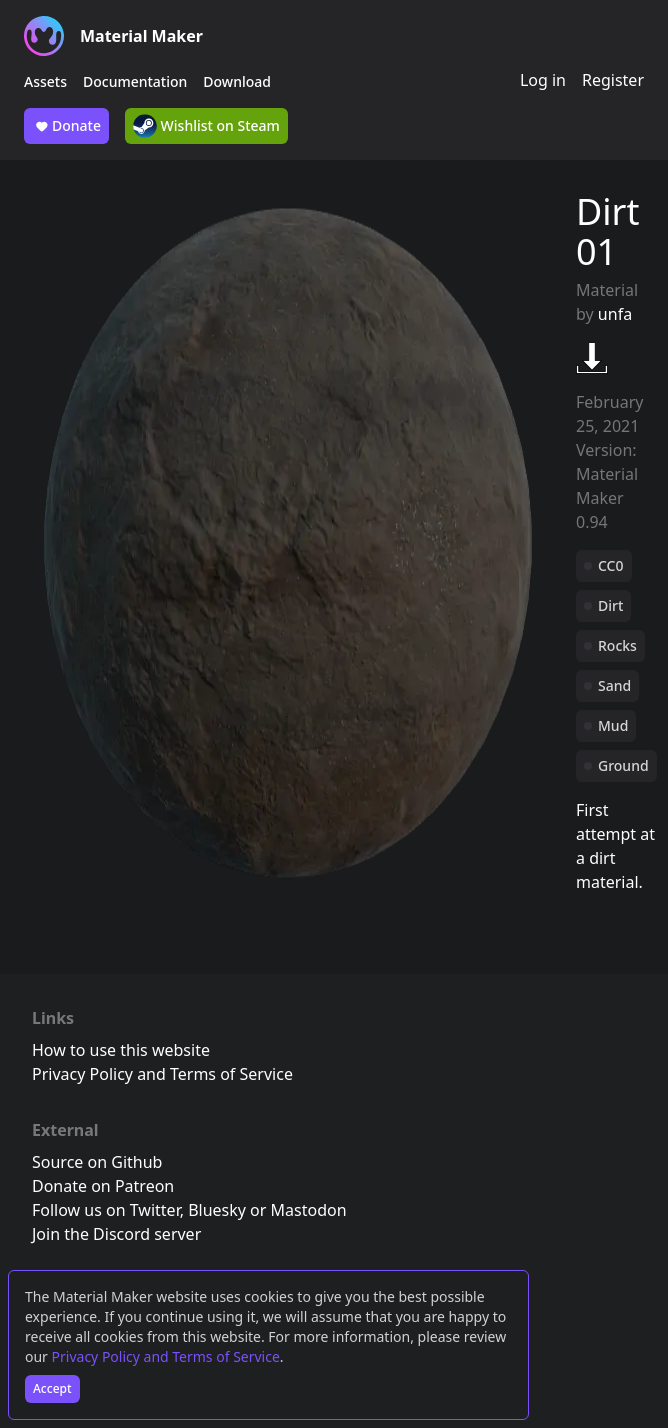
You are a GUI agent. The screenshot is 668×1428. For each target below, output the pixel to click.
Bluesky (217, 1210)
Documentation (135, 81)
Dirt (610, 605)
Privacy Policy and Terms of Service (166, 1356)
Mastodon (309, 1210)
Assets (45, 81)
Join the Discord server (116, 1234)
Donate (66, 126)
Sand (614, 685)
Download (237, 81)
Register (613, 80)
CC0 (611, 565)
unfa (615, 314)
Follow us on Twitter (106, 1210)
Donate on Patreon (103, 1186)
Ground (623, 765)
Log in (543, 80)
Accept (52, 1388)
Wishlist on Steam (206, 126)
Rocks (617, 645)
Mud (613, 725)
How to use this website (121, 1050)
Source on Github (97, 1162)
